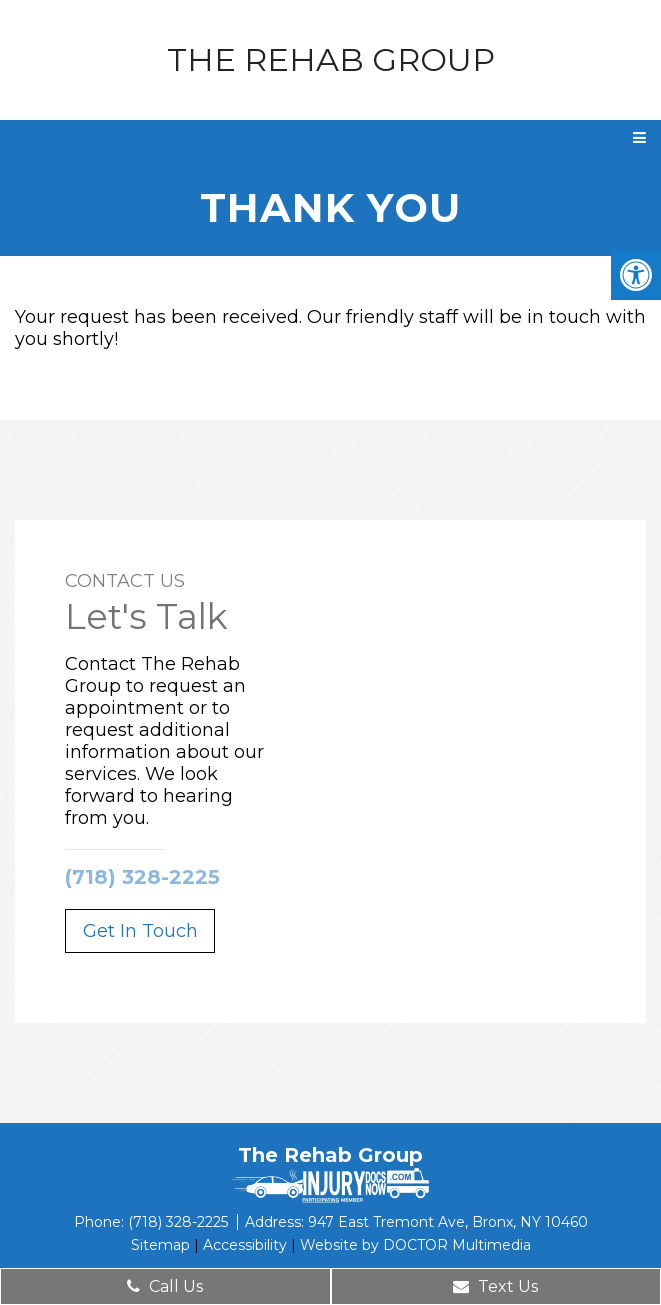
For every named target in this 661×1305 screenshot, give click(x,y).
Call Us (165, 1286)
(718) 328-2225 (142, 877)
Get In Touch (140, 931)
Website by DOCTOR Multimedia (415, 1245)
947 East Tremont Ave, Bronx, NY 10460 (448, 1222)
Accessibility (245, 1245)
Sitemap (160, 1245)
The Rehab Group (331, 60)
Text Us (495, 1286)
